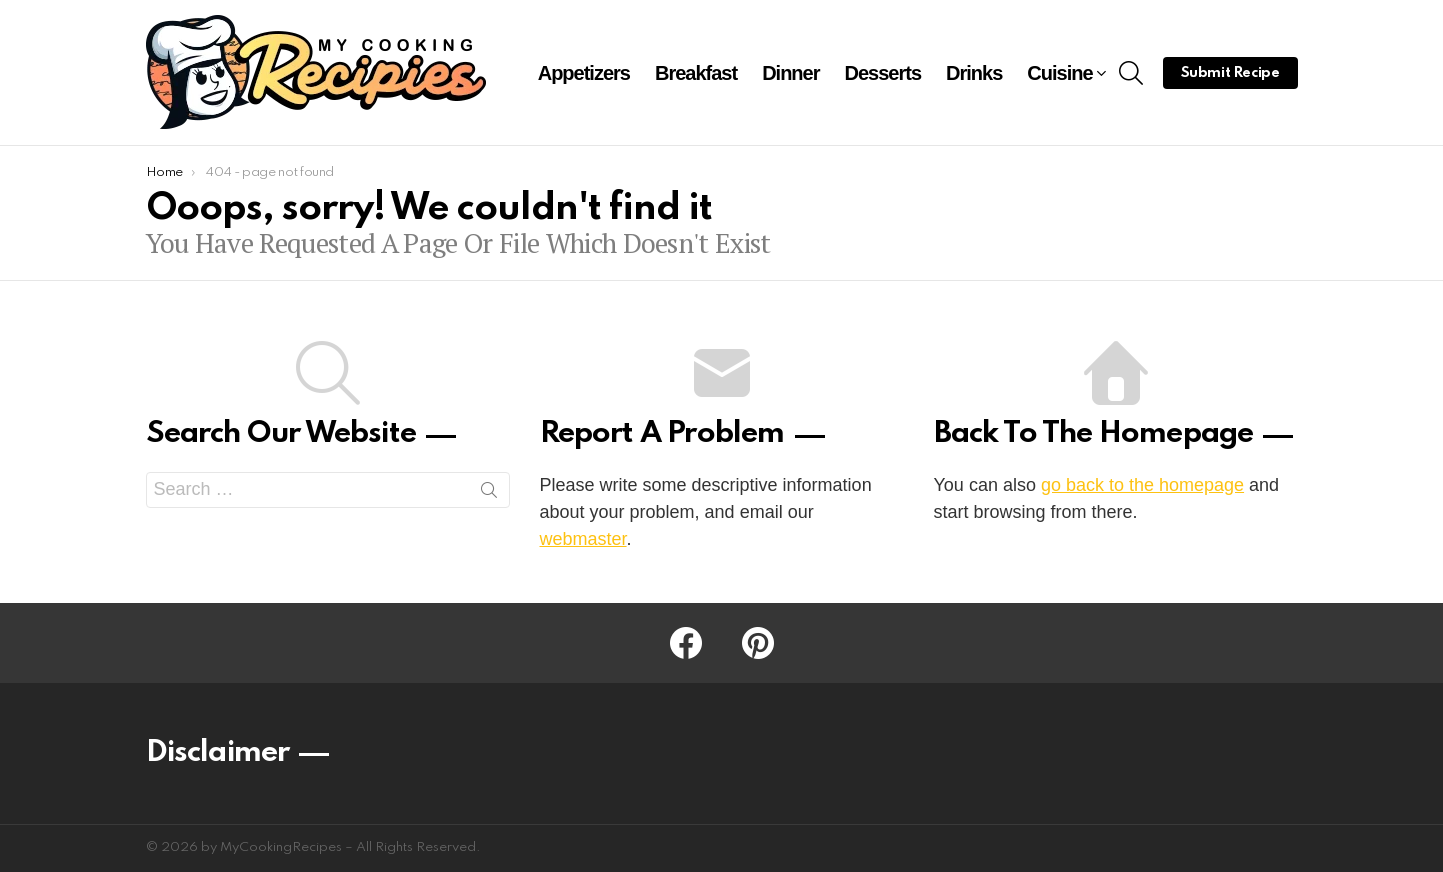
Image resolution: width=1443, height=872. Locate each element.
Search (489, 494)
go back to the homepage (1142, 485)
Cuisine (1059, 75)
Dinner (790, 73)
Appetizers (584, 73)
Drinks (974, 73)
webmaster (583, 539)
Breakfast (696, 73)
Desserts (883, 73)
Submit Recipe (1230, 73)
